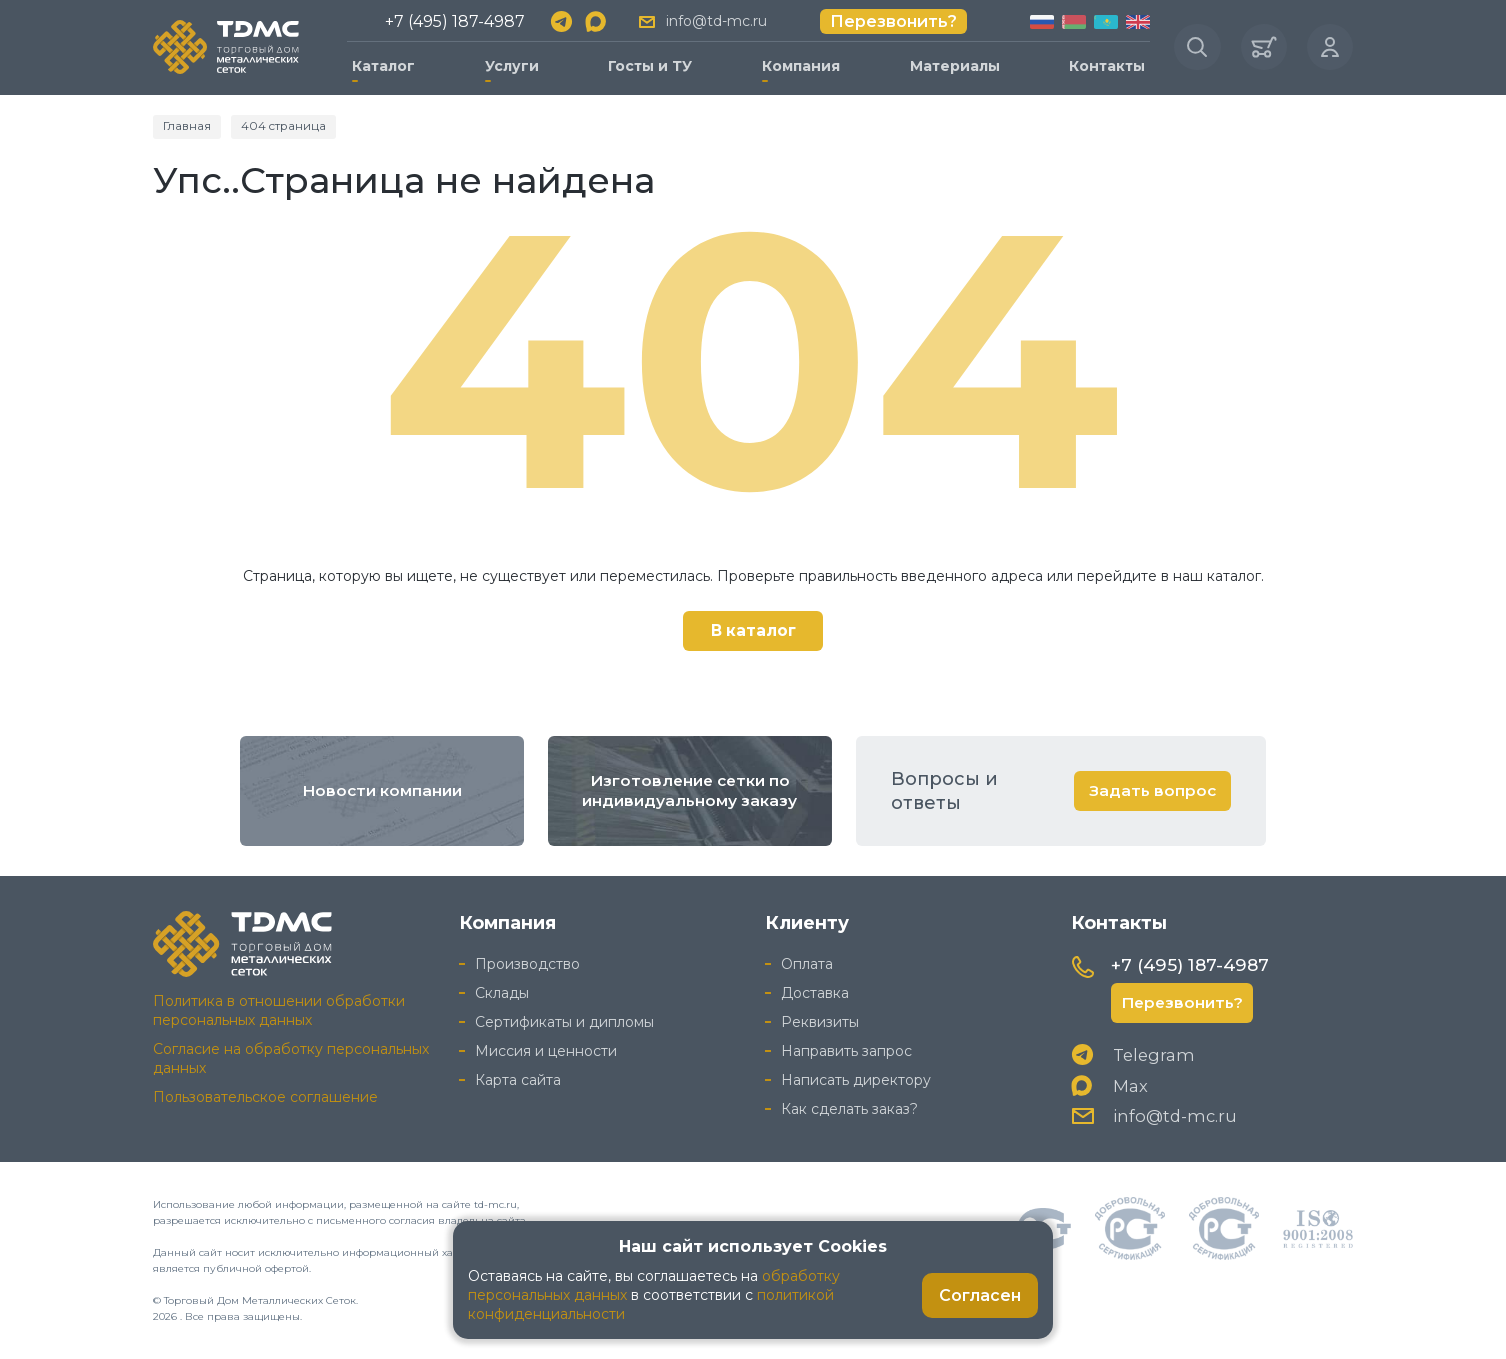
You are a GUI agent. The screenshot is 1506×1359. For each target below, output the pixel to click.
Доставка (815, 991)
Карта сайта (518, 1077)
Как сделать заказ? (849, 1106)
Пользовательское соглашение (265, 1094)
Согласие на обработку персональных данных (291, 1056)
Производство (527, 962)
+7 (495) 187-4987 (453, 19)
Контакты (1102, 64)
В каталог (753, 627)
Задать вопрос (1151, 787)
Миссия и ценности (546, 1049)
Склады (502, 991)
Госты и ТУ (648, 64)
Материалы (950, 64)
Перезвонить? (890, 19)
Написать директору (856, 1077)
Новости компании (382, 788)
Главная (188, 122)
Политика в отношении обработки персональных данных (279, 1008)
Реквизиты (820, 1020)
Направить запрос (846, 1049)
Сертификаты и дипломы (564, 1020)
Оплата (807, 962)
